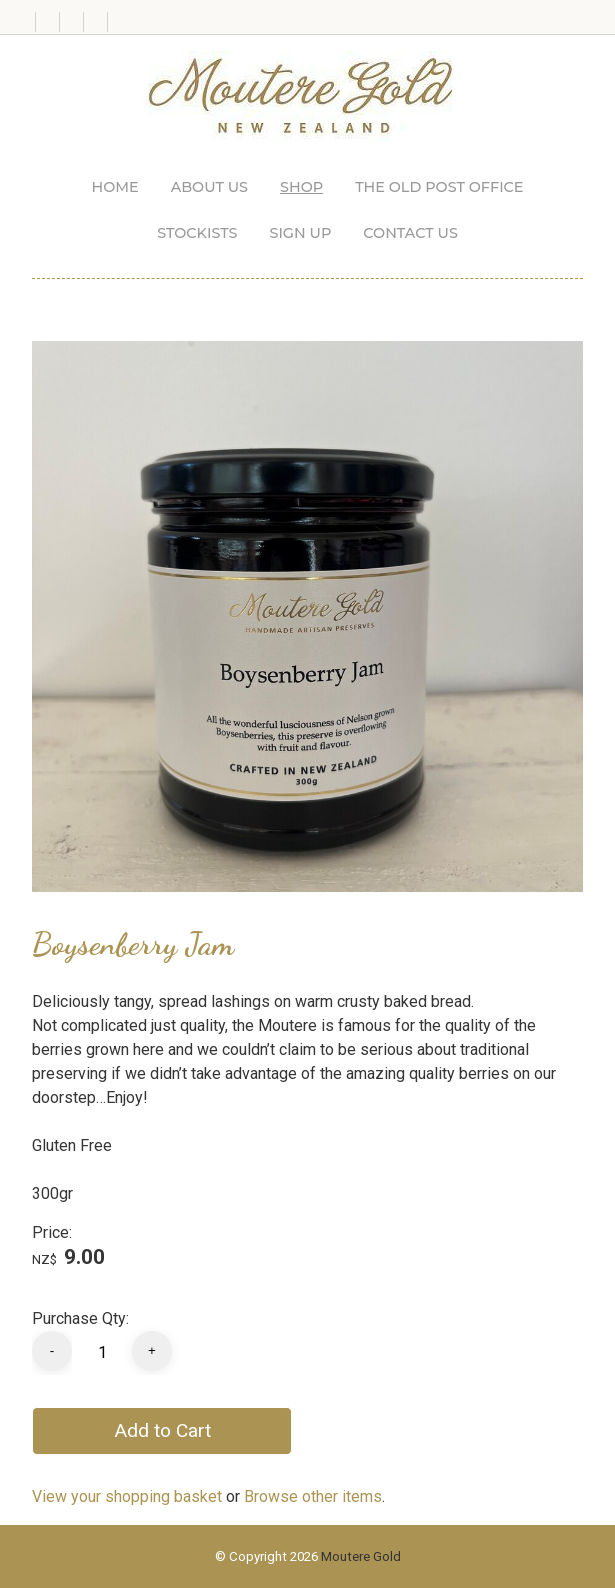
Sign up (300, 233)
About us (209, 187)
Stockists (197, 233)
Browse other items (313, 1496)
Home (115, 187)
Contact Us (410, 233)
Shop (301, 187)
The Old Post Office (439, 187)
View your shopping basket (127, 1496)
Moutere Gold (361, 1556)
